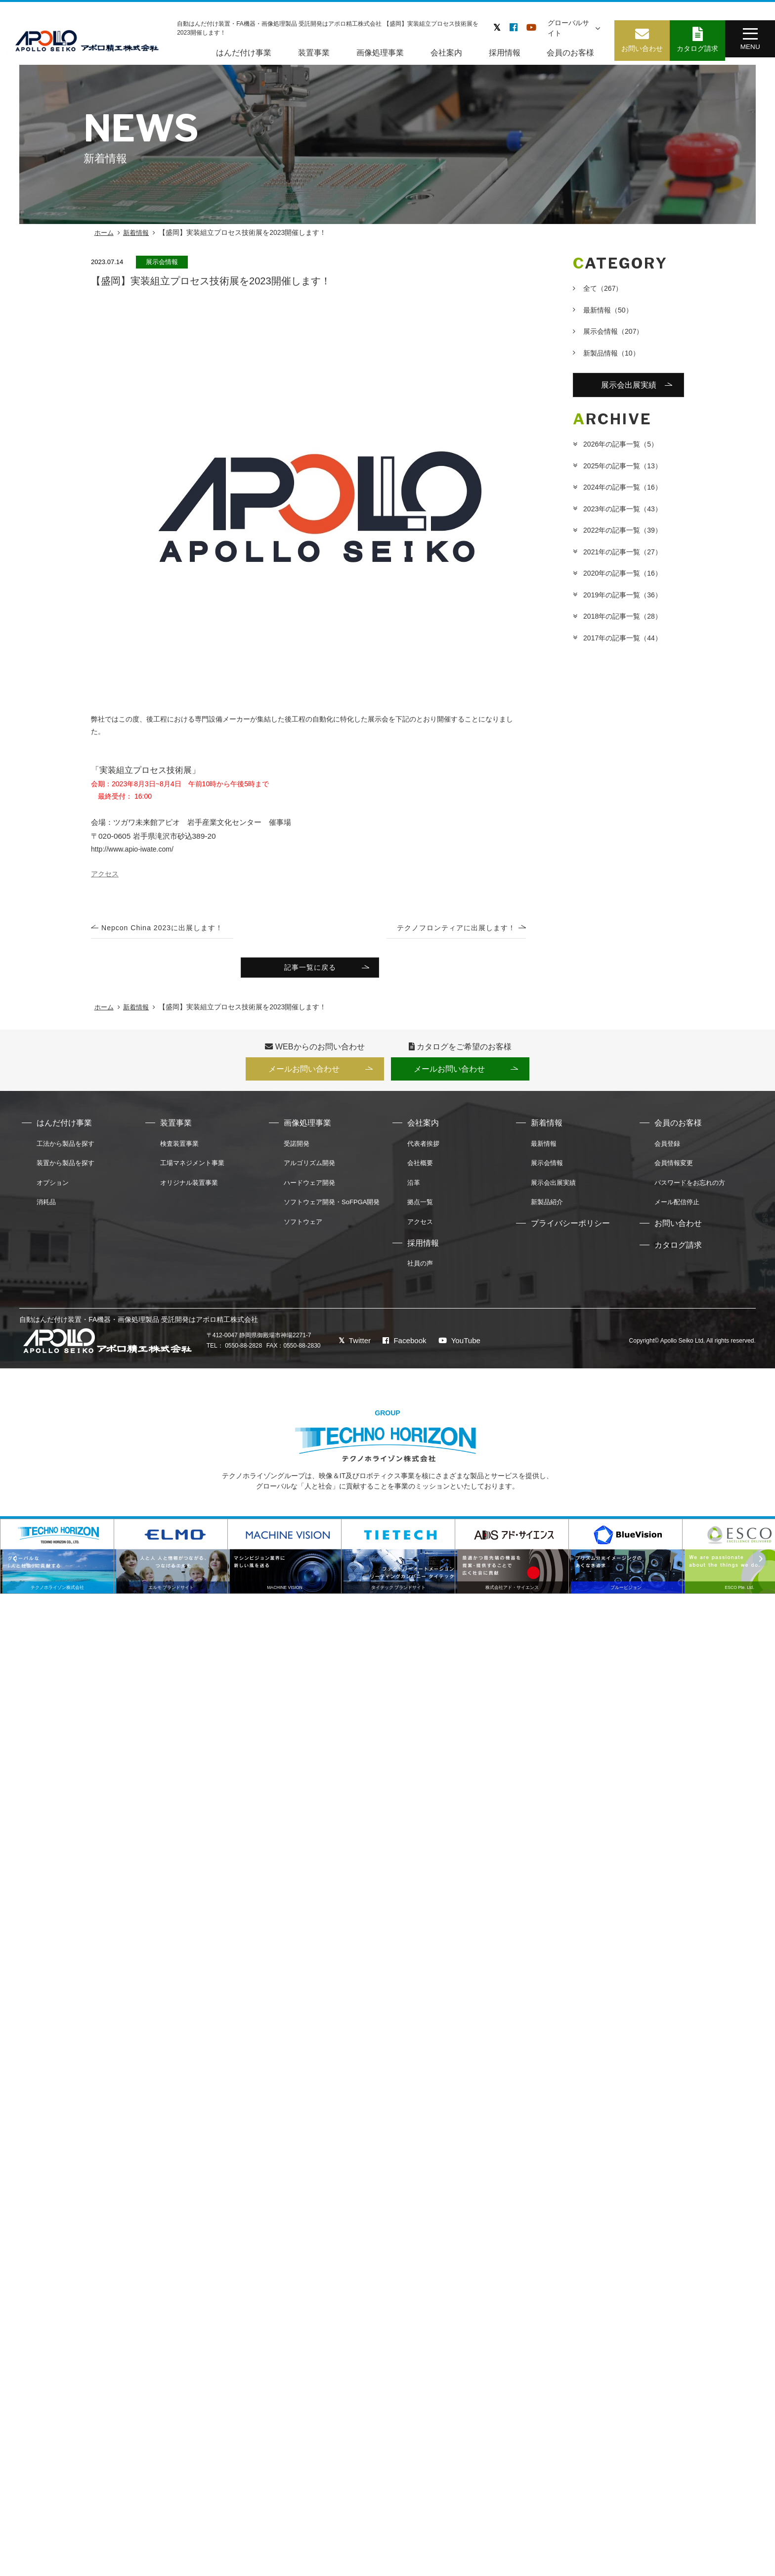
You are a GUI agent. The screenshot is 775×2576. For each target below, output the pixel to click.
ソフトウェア (303, 1226)
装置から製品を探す (65, 1168)
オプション (53, 1187)
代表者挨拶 (423, 1148)
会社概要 (420, 1168)
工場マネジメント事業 (192, 1168)
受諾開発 (296, 1148)
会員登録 (667, 1148)
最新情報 (608, 310)
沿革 (413, 1187)
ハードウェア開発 (309, 1187)
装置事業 (311, 52)
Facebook (402, 1345)
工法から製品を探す (65, 1148)
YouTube (458, 1345)
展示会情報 (613, 331)
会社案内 (443, 52)
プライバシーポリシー (570, 1227)
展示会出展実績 (629, 386)
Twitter (350, 1345)
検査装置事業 (179, 1148)
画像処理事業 (377, 52)
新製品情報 (611, 353)
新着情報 (136, 232)
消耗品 (46, 1207)
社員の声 (420, 1267)
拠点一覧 (420, 1207)
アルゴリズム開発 (309, 1168)
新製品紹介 (547, 1207)
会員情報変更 (673, 1168)
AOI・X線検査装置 (716, 2544)
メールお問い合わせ (301, 1072)
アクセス (420, 1226)
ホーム (104, 232)
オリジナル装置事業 (189, 1187)
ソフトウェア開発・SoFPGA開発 (332, 1207)
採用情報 (501, 52)
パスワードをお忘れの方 (689, 1187)
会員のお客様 (568, 52)
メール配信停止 (676, 1207)
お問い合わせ (678, 1227)
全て (602, 288)
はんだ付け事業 (240, 52)
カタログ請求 (678, 1249)
